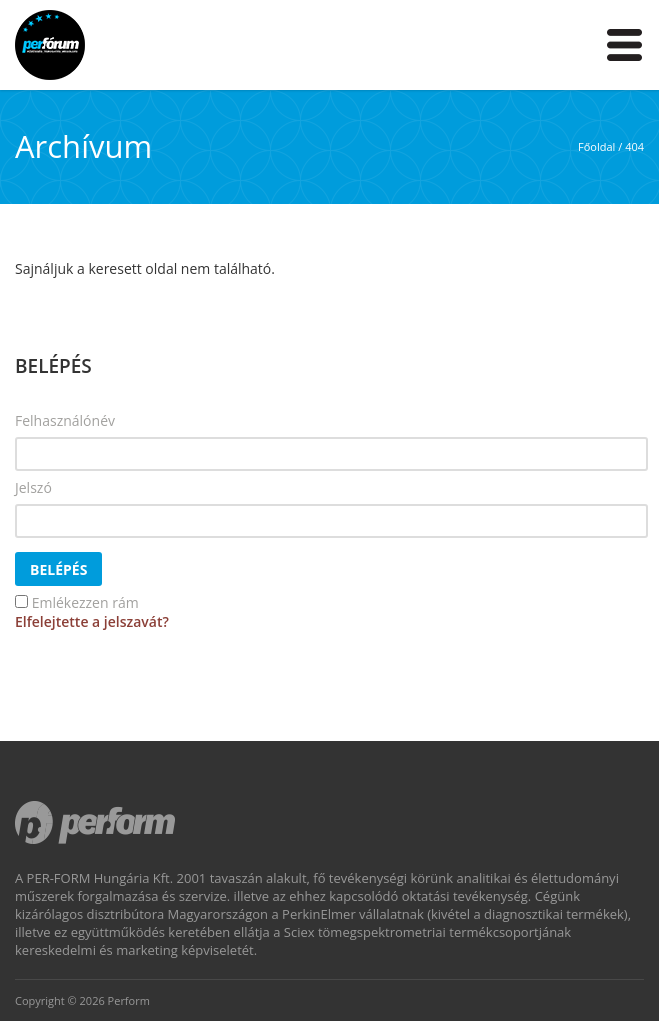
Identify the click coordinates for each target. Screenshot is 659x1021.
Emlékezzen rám (85, 602)
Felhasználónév (65, 420)
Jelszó (33, 487)
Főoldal (596, 146)
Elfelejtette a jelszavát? (92, 621)
